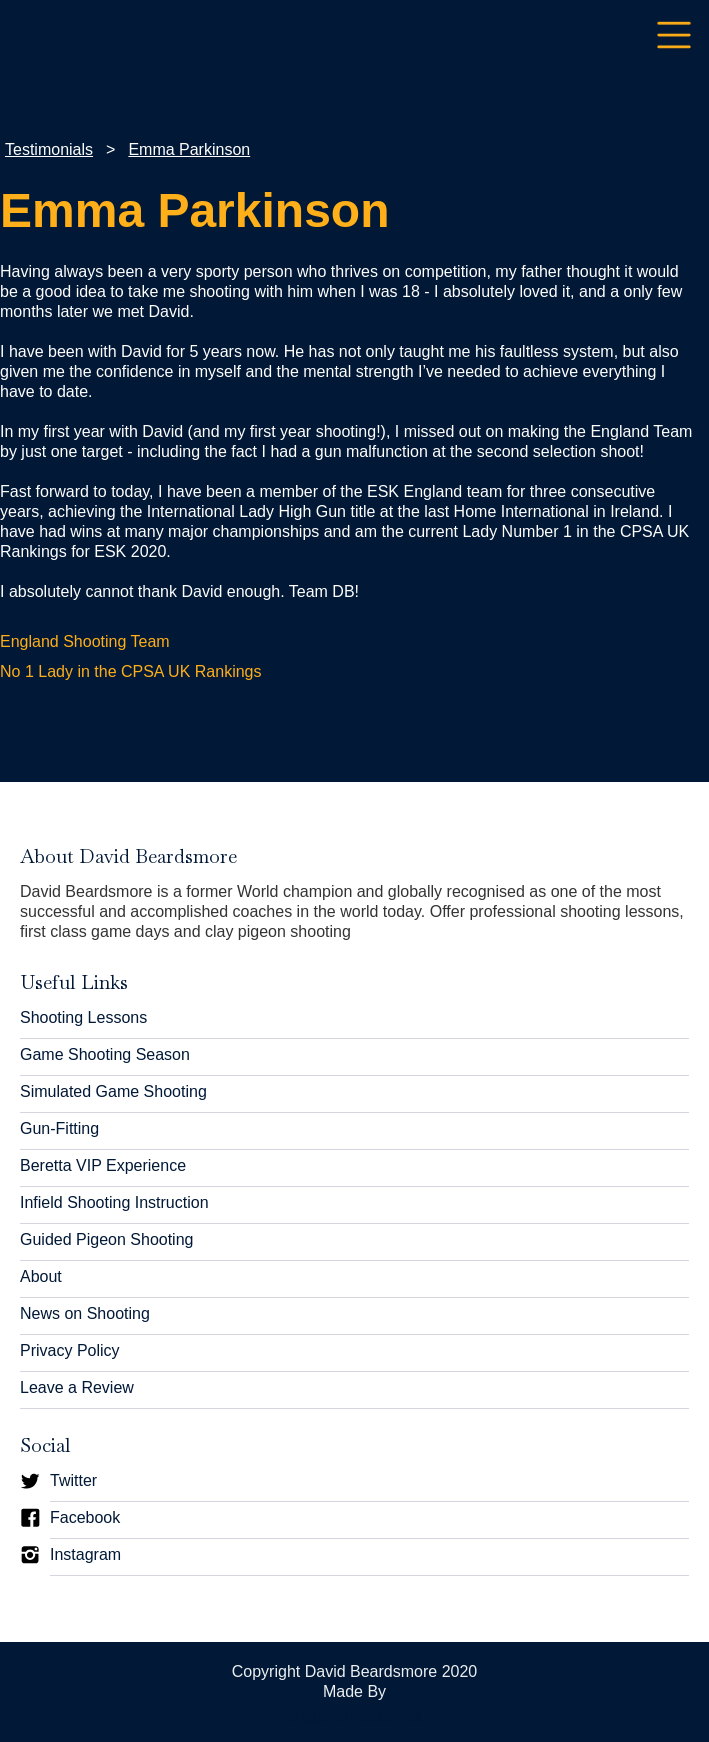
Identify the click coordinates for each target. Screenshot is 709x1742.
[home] (15, 35)
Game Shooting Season (105, 1054)
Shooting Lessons (83, 1017)
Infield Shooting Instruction (114, 1202)
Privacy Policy (70, 1350)
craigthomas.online (354, 1716)
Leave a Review (77, 1387)
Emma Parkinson (189, 149)
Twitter (73, 1480)
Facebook (85, 1517)
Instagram (85, 1554)
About (41, 1276)
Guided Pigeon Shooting (106, 1239)
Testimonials (49, 149)
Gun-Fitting (59, 1128)
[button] (674, 36)
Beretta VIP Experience (103, 1165)
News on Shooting (85, 1313)
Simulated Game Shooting (113, 1091)
